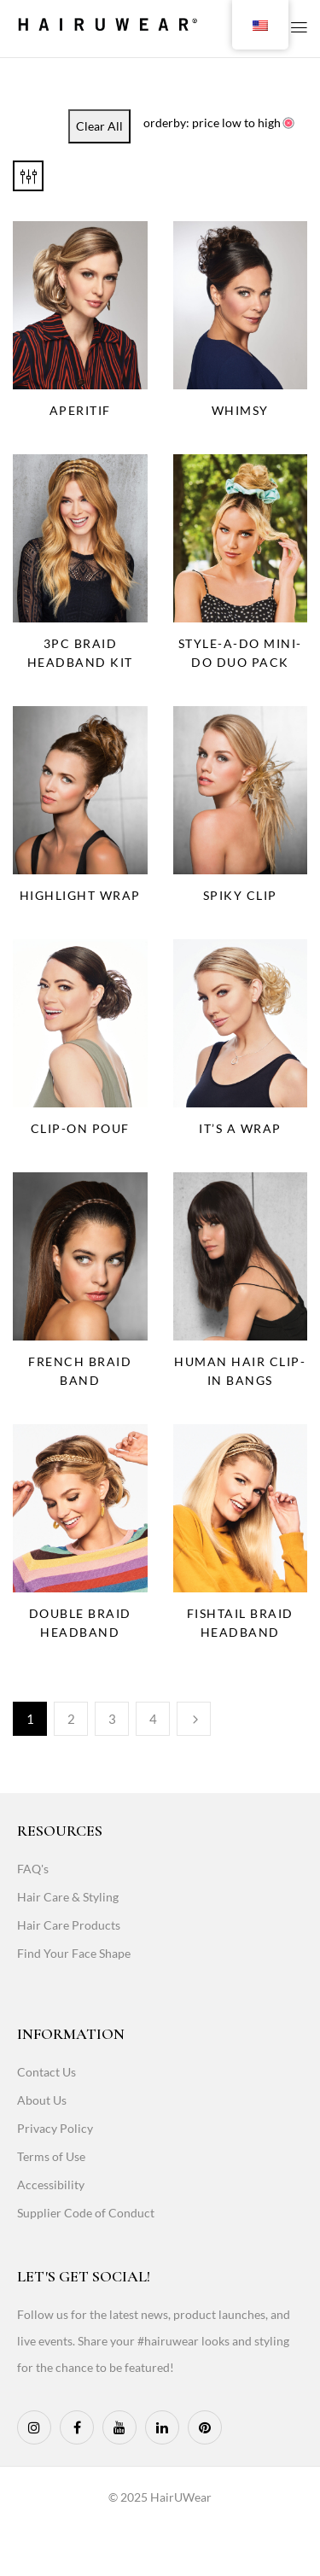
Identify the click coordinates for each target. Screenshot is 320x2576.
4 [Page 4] (153, 1718)
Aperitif (80, 410)
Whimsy (240, 410)
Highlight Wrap (80, 895)
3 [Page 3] (112, 1718)
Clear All (99, 126)
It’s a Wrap (240, 1128)
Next (194, 1719)
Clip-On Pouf (80, 1128)
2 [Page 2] (71, 1718)
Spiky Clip (240, 895)
